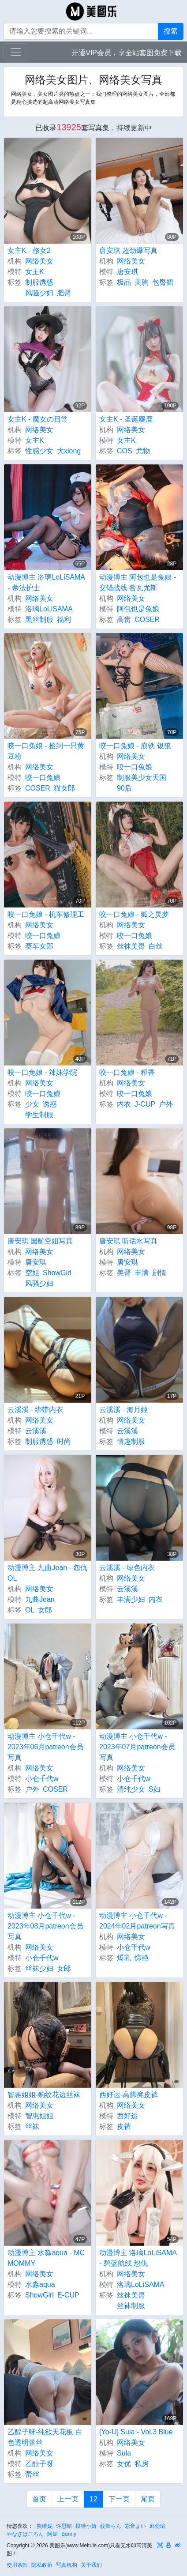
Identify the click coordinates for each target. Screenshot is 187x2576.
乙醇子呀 (39, 2463)
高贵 (124, 619)
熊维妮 (44, 2526)
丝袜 (32, 2126)
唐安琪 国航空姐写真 (40, 1241)
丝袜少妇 (39, 1968)
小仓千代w (42, 1778)
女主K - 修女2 (29, 250)
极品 (124, 282)
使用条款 (17, 2565)
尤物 (143, 451)
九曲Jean (40, 1599)
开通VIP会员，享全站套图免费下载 (126, 52)
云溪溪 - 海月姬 (123, 1409)
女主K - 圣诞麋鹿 (126, 419)
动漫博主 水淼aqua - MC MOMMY (46, 2258)
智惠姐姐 (39, 2116)
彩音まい (135, 2526)
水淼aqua (40, 2284)
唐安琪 (127, 271)
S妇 (155, 1789)
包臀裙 (162, 282)
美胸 (142, 282)
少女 (32, 1104)
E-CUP (68, 2295)
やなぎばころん (25, 2534)
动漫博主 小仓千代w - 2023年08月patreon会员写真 (45, 1926)
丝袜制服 (131, 2305)
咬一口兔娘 (42, 777)
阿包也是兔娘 (138, 609)
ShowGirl (57, 1273)
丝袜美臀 (131, 946)
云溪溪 (35, 1431)
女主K (34, 271)
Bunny (68, 2534)
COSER (147, 619)
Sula (124, 2453)
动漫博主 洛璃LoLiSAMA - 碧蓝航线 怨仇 (137, 2258)
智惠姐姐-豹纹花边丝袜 (43, 2094)
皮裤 (124, 2126)
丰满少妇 (131, 1599)
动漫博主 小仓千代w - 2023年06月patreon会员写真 (45, 1746)
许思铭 (64, 2526)
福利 (64, 619)
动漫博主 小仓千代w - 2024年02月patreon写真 (137, 1921)
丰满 (142, 1273)
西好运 (127, 2116)
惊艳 (142, 1958)
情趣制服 (131, 1441)
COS (124, 451)
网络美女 (39, 261)
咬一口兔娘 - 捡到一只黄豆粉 (45, 751)
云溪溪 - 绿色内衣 (127, 1567)
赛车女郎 (39, 946)
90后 (124, 788)
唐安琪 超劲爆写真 (128, 250)
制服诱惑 (39, 282)
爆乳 (124, 1958)
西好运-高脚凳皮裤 (128, 2094)
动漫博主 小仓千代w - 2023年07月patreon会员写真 (137, 1746)
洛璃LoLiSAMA (49, 609)
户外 (166, 1104)
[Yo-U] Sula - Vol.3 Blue (136, 2432)
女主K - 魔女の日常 (37, 419)
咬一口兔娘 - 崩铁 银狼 (135, 745)
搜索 (171, 31)
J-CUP (145, 1104)
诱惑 (50, 1104)
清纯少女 (131, 1789)
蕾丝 (32, 2474)
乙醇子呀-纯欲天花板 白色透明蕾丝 (44, 2437)
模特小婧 (86, 2526)
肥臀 (64, 293)
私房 (142, 2463)
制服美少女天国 (141, 777)
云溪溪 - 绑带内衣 (35, 1409)
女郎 (45, 1610)
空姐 (32, 1273)
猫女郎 (64, 788)
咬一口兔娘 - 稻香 (127, 1072)
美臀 (124, 1273)
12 (93, 2499)
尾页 (148, 2499)
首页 (39, 2499)
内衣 (124, 1104)
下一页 (119, 2499)
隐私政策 (41, 2565)
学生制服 (39, 1115)
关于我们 (91, 2565)
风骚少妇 (39, 293)
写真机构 (66, 2565)
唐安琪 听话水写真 (128, 1241)
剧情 (159, 1273)
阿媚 (52, 2534)
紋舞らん (110, 2526)
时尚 (64, 1441)
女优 (124, 2463)
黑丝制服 (39, 619)
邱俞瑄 (157, 2526)
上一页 (68, 2499)
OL (29, 1610)
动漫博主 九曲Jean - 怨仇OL (47, 1573)
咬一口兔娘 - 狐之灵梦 (134, 914)
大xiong (69, 451)
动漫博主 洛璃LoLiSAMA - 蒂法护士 (46, 582)
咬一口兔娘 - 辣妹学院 (42, 1072)
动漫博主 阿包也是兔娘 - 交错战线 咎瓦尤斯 (137, 582)
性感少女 (39, 451)
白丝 (156, 946)
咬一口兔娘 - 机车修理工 (45, 914)
